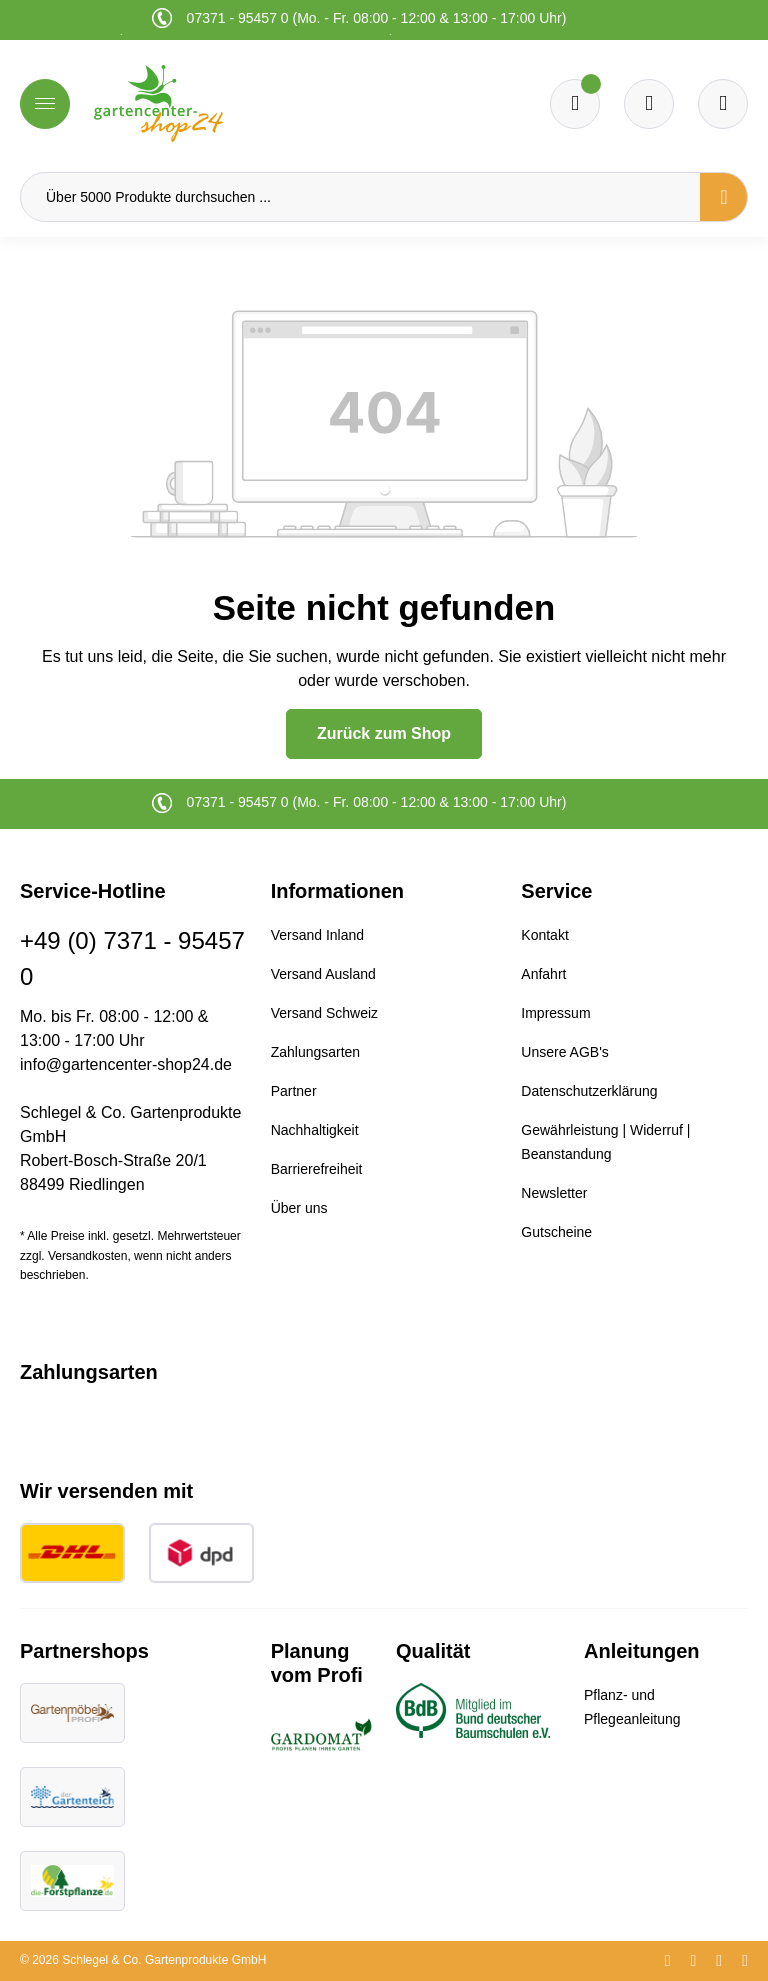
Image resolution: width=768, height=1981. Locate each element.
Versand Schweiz (324, 1013)
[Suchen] (724, 197)
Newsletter (554, 1193)
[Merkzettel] (575, 104)
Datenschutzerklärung (589, 1091)
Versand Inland (317, 935)
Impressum (555, 1013)
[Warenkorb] (649, 104)
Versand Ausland (323, 974)
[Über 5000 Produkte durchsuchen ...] (360, 197)
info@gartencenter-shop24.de (126, 1064)
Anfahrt (543, 974)
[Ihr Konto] (723, 104)
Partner (294, 1091)
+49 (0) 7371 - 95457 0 (132, 958)
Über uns (299, 1208)
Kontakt (544, 935)
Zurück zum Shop (384, 733)
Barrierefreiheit (317, 1169)
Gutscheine (556, 1232)
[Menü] (45, 104)
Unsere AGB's (565, 1052)
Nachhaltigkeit (315, 1130)
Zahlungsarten (316, 1052)
